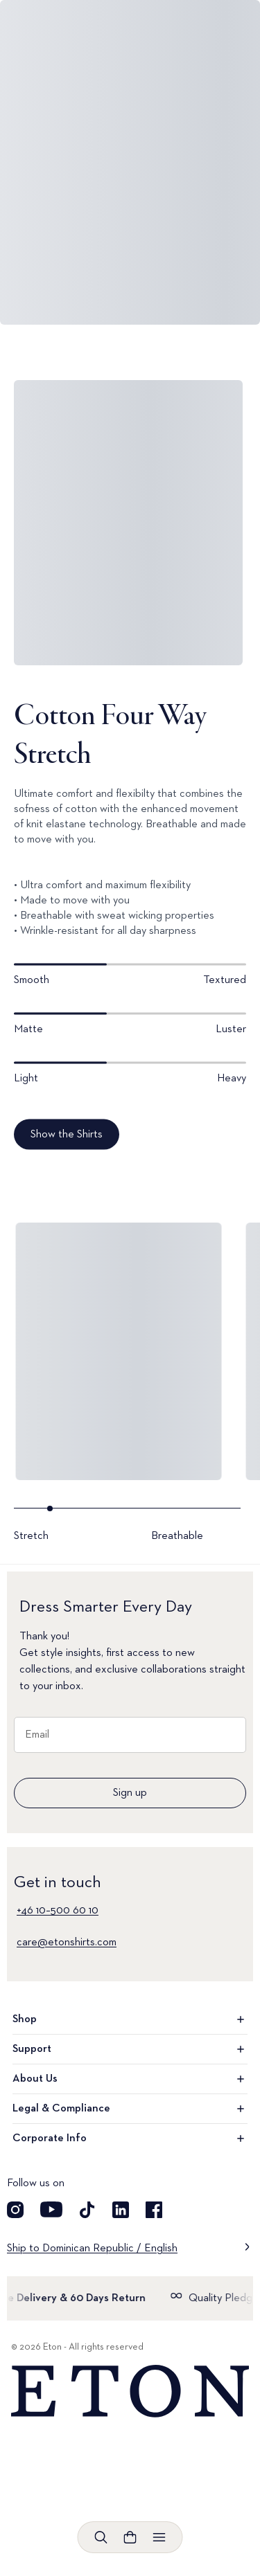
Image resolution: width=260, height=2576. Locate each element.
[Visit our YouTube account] (51, 2210)
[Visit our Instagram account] (15, 2209)
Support (130, 2049)
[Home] (130, 2391)
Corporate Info (130, 2138)
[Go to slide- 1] (79, 1525)
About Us (130, 2079)
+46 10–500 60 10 (57, 1910)
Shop (130, 2019)
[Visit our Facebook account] (154, 2209)
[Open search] (101, 2537)
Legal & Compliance (130, 2109)
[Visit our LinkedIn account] (120, 2209)
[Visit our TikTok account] (87, 2209)
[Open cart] (130, 2537)
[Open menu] (159, 2537)
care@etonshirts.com (66, 1942)
